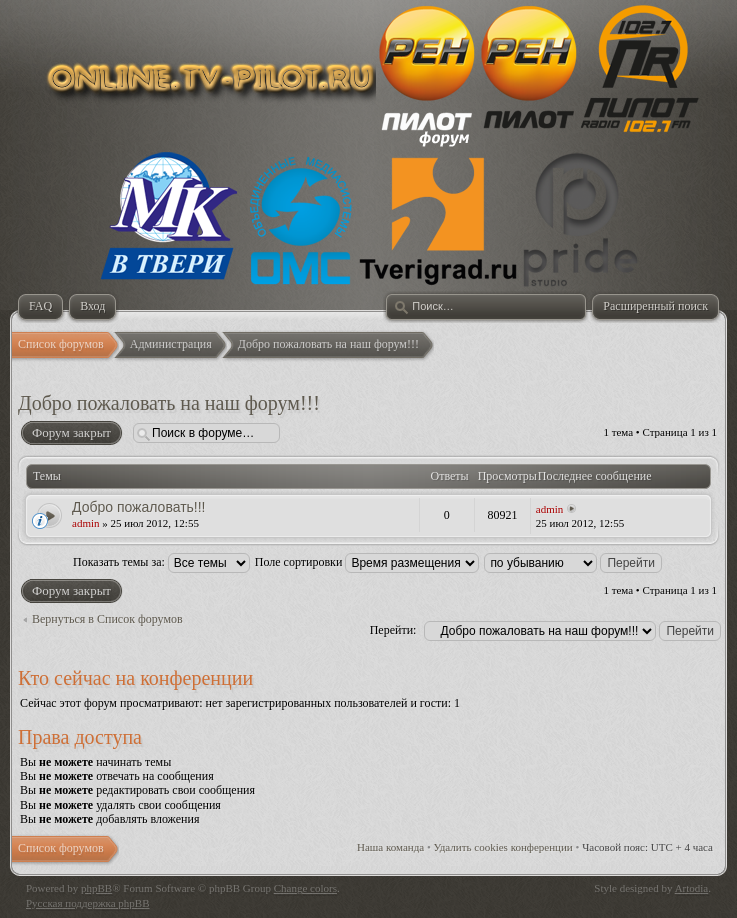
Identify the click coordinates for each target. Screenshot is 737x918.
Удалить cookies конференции (503, 847)
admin (86, 523)
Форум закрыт (70, 433)
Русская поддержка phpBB (87, 903)
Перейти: (393, 630)
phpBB (96, 888)
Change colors (305, 888)
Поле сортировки (367, 562)
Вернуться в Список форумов (107, 619)
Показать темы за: (161, 562)
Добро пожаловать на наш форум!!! (169, 403)
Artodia (692, 888)
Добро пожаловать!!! (139, 507)
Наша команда (390, 847)
